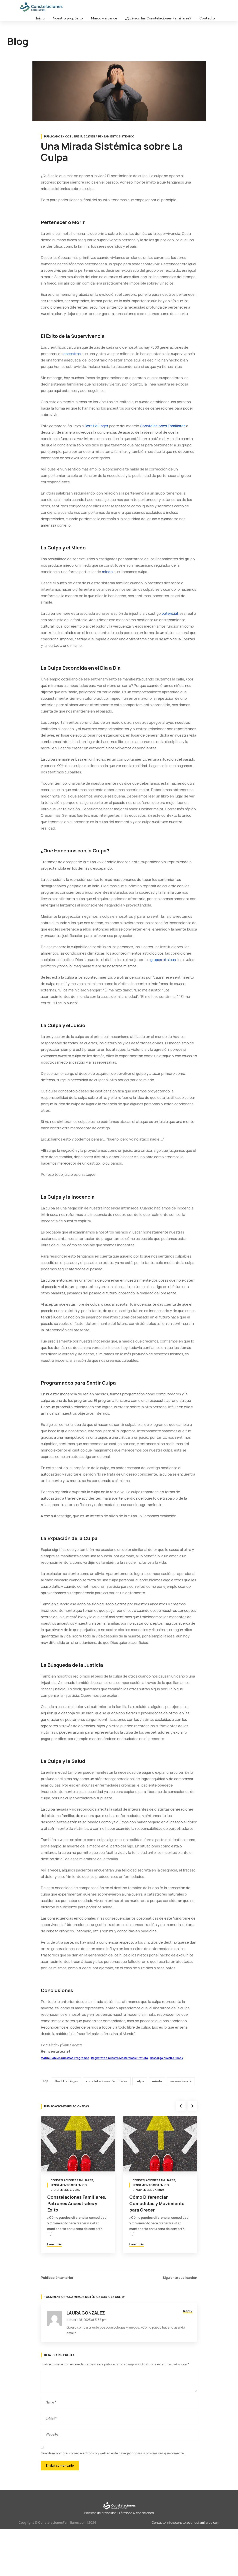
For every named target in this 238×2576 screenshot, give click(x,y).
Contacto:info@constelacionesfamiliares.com (186, 2521)
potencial (170, 613)
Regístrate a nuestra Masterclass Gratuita (119, 2058)
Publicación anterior (57, 2276)
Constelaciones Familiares (162, 425)
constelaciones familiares (107, 2081)
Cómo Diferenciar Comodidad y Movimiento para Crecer (157, 2203)
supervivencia (181, 2081)
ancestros (72, 353)
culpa (140, 2081)
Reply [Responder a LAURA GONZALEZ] (187, 2309)
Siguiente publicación (180, 2276)
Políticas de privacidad (100, 2511)
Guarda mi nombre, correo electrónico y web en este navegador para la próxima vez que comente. (113, 2452)
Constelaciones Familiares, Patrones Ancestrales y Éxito (76, 2203)
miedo (107, 571)
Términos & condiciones (136, 2511)
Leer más (54, 2244)
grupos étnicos (163, 959)
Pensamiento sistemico (116, 136)
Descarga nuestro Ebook (166, 2058)
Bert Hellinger (96, 425)
